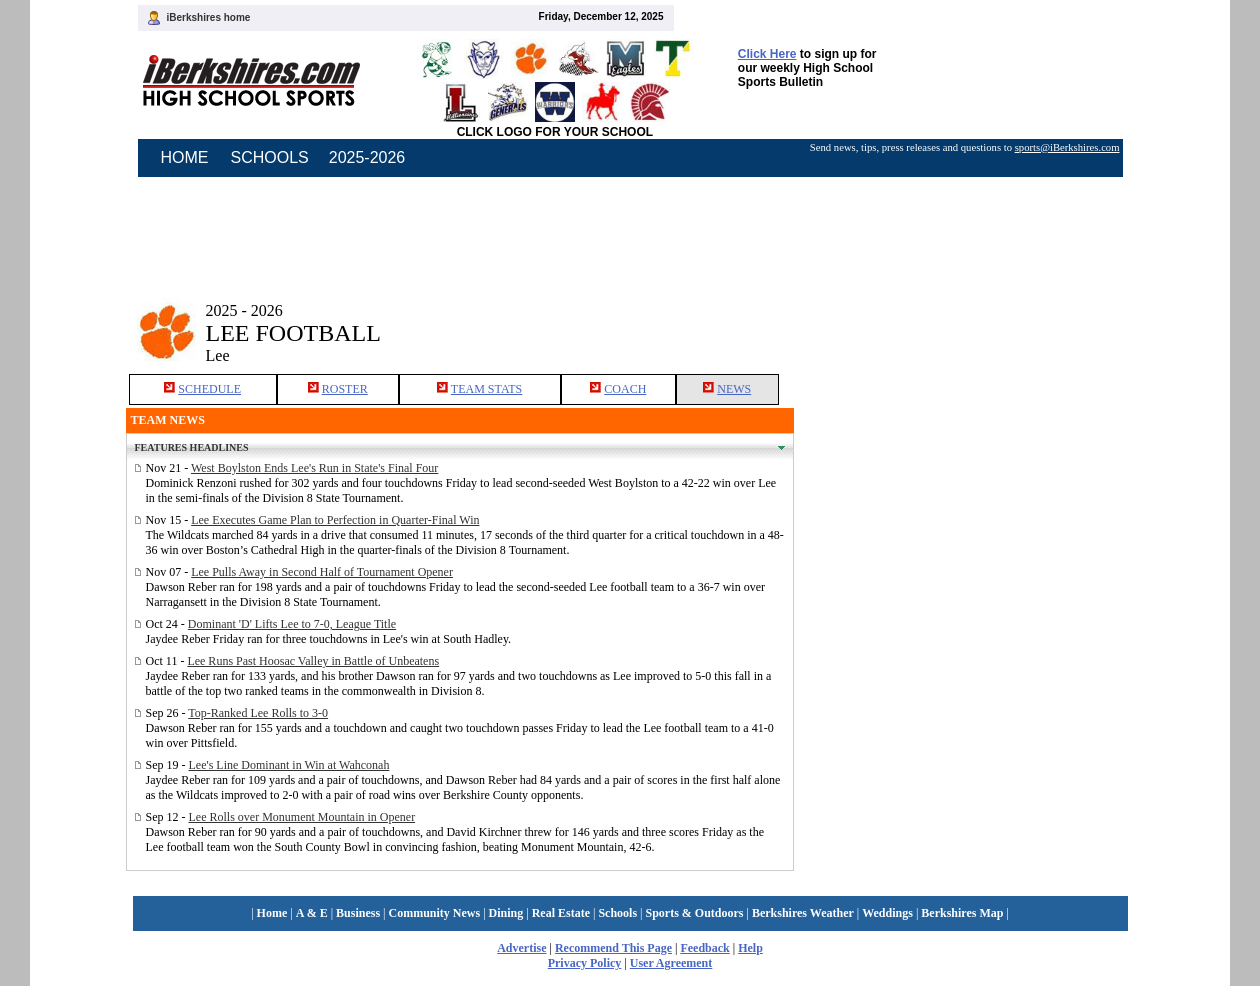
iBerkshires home (209, 17)
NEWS (734, 389)
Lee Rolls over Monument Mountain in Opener (302, 817)
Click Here (767, 54)
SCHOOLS (270, 157)
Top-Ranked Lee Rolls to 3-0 (258, 713)
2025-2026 (367, 157)
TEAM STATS (486, 389)
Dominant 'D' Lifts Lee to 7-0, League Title (292, 624)
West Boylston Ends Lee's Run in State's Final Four (314, 468)
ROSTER (345, 389)
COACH (625, 389)
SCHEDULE (209, 389)
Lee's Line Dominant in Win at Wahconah (289, 765)
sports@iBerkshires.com (1067, 147)
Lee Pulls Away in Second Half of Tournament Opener (322, 572)
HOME (185, 157)
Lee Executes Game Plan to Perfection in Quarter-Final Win (335, 520)
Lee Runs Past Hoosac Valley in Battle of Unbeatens (313, 661)
